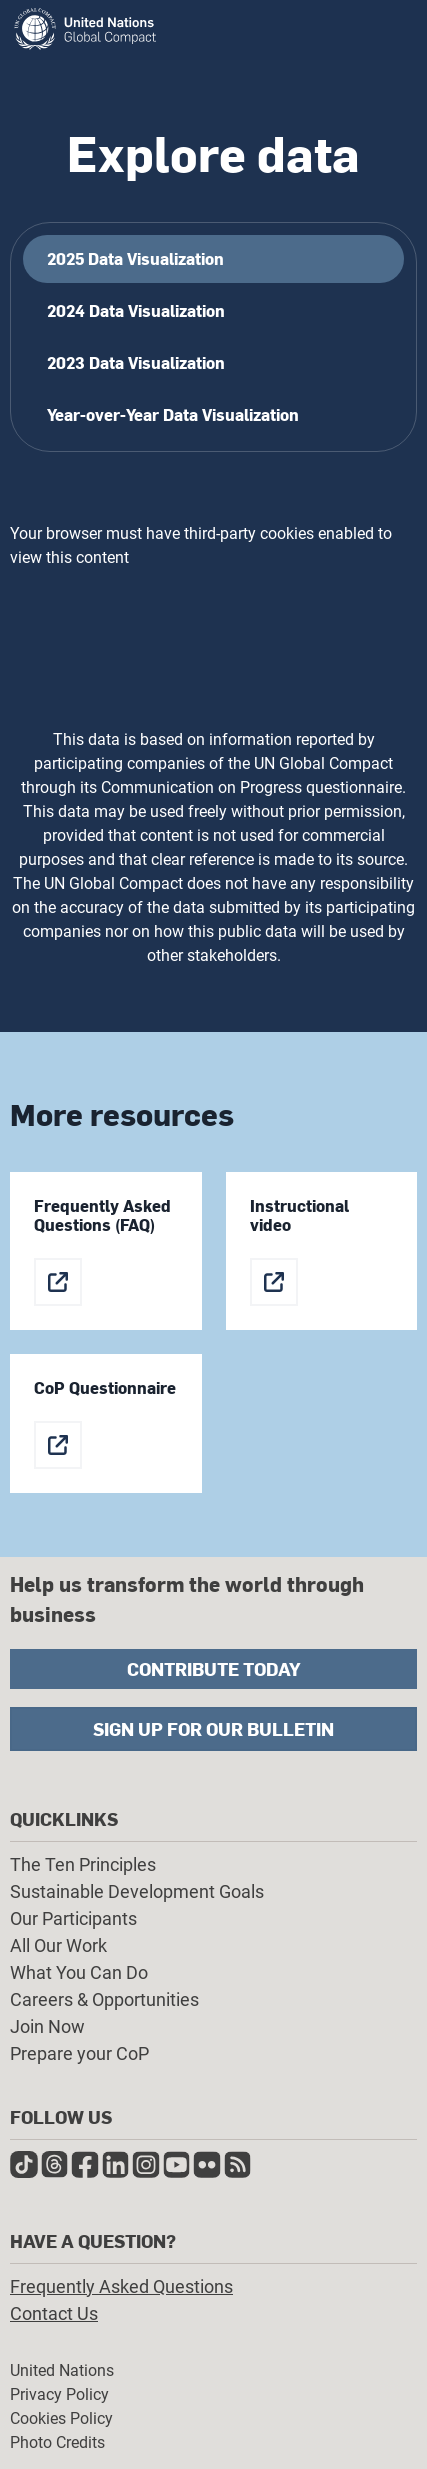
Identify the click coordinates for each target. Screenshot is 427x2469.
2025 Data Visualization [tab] (135, 258)
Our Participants (73, 1918)
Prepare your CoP (79, 2053)
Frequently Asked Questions (121, 2286)
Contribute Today (214, 1668)
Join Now (47, 2026)
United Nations (62, 2370)
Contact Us (54, 2313)
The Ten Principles (83, 1864)
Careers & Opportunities (104, 1999)
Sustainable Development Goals (137, 1891)
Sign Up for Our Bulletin (213, 1728)
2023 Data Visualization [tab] (136, 362)
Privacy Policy (59, 2394)
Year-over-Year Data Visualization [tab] (173, 414)
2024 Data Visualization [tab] (136, 310)
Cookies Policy (61, 2418)
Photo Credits (57, 2442)
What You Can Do (79, 1972)
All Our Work (58, 1945)
